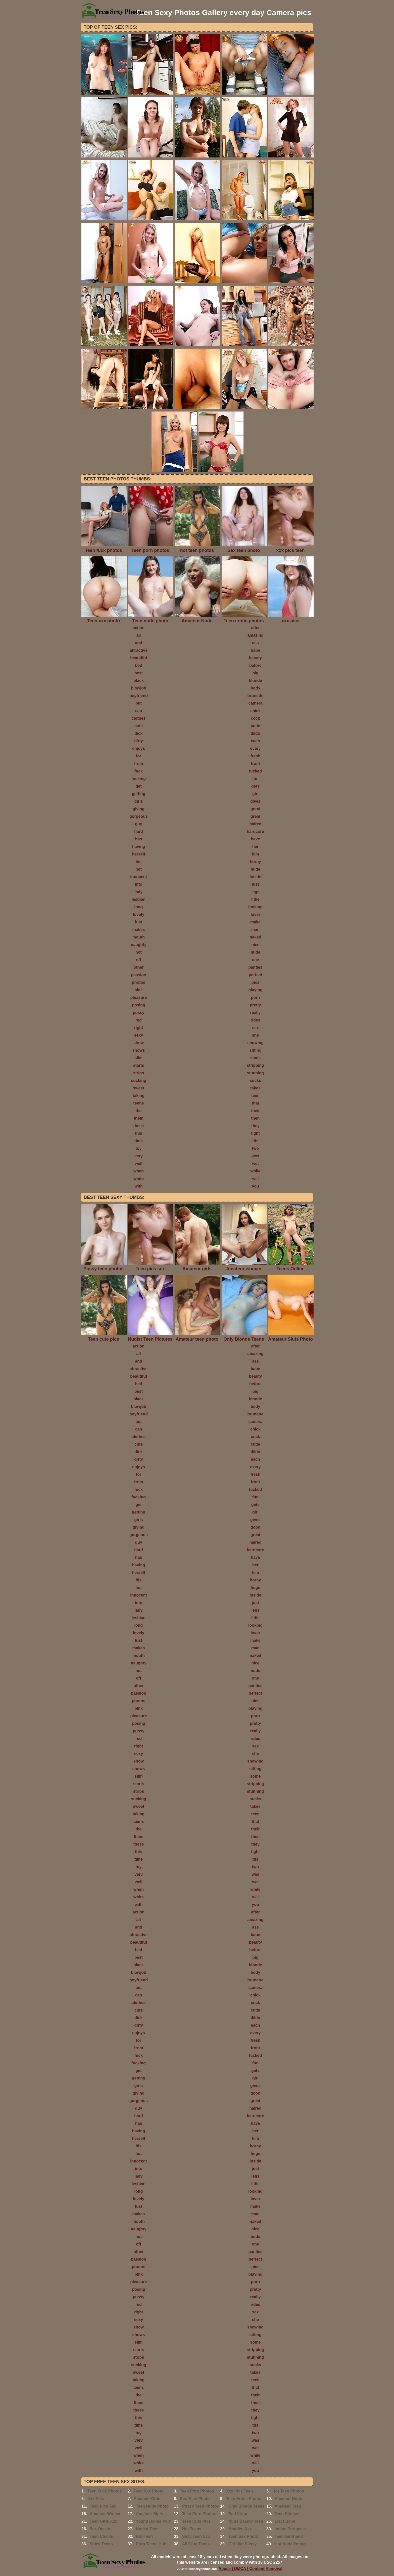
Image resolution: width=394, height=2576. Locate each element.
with (139, 1186)
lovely (138, 914)
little (255, 899)
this (138, 1133)
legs (255, 892)
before (255, 665)
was (255, 1156)
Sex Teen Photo (195, 2499)
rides (255, 1020)
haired (255, 824)
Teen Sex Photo (243, 2536)
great (255, 816)
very (138, 1156)
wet (255, 1163)
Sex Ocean (100, 2529)
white (138, 1178)
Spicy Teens (101, 2544)
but (138, 703)
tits (256, 1141)
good (255, 809)
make (255, 922)
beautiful (138, 658)
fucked (255, 771)
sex (255, 1028)
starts (138, 1065)
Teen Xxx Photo (149, 2491)
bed (138, 665)
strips (138, 1073)
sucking (138, 1080)
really (255, 1012)
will (255, 1178)
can (138, 711)
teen (255, 1095)
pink (138, 990)
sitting (256, 1050)
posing (138, 1005)
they (255, 1126)
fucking (138, 778)
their (255, 1111)
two (255, 1148)
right (138, 1028)
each (255, 741)
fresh (255, 756)
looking (255, 907)
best (138, 673)
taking (138, 1095)
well (138, 1163)
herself (138, 854)
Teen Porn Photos (197, 2491)
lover (255, 914)
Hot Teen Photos (288, 2491)
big (256, 673)
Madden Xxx (240, 2529)
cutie (255, 726)
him (255, 854)
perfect (255, 975)
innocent (138, 877)
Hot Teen (144, 2536)
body (255, 688)
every (255, 748)
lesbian (138, 899)
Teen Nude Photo (152, 2506)
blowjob (138, 688)
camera (255, 703)
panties (255, 967)
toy (139, 1148)
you (255, 1186)
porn (255, 997)
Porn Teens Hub (151, 2544)
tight (255, 1133)
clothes (138, 718)
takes (255, 1088)
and (138, 643)
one (255, 960)
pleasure (138, 997)
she (255, 1035)
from (138, 763)
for (138, 756)
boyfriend (138, 695)
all (138, 635)
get (139, 786)
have (255, 839)
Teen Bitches (287, 2514)
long (138, 907)
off (138, 960)
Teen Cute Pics (196, 2521)
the (139, 1111)
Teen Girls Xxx (103, 2521)
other (139, 967)
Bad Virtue (238, 2514)
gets (255, 786)
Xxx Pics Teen (239, 2491)
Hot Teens (191, 2529)
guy (138, 824)
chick (255, 711)
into (138, 884)
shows (138, 1050)
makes (138, 929)
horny (255, 862)
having (138, 846)
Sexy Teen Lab (196, 2536)
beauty (255, 658)
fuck (138, 771)
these (138, 1126)
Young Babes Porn (154, 2521)
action (138, 628)
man (255, 929)
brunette (256, 695)
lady (138, 892)
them (138, 1118)
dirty (138, 741)
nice (255, 945)
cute (138, 726)
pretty (255, 1005)
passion (138, 975)
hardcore (255, 831)
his (138, 862)
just (255, 884)
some (255, 1058)
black (138, 680)
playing (255, 990)
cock (255, 718)
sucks (255, 1080)
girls (138, 801)
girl (255, 794)
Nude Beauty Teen (245, 2521)
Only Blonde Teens (246, 2506)
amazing (255, 635)
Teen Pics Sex (103, 2506)
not (138, 952)
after (255, 628)
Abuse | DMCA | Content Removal (250, 2568)
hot (138, 869)
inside (255, 877)
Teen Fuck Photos (104, 2491)
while (255, 1171)
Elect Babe (285, 2521)
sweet (138, 1088)
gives (255, 801)
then (255, 1118)
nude (255, 952)
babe (255, 650)
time (138, 1141)
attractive (138, 650)
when (138, 1171)
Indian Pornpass (290, 2529)
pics (255, 982)
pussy (138, 1012)
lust (138, 922)
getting (138, 794)
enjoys (138, 748)
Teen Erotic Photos (244, 2499)
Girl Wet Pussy (242, 2544)
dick (138, 733)
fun (255, 778)
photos (138, 982)
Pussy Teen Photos (200, 2506)
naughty (138, 945)
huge (255, 869)
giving (138, 809)
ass (255, 643)
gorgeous (138, 816)
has (138, 839)
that (255, 1103)
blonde (255, 680)
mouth (138, 937)
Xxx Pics (95, 2499)
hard (138, 831)
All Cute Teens (196, 2544)
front (255, 763)
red (138, 1020)
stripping (255, 1065)
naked (255, 937)
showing (255, 1043)
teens (138, 1103)
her (255, 846)
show (138, 1043)
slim (138, 1058)
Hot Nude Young (290, 2544)
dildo (255, 733)
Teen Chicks (101, 2536)
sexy (138, 1035)
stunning (255, 1073)
